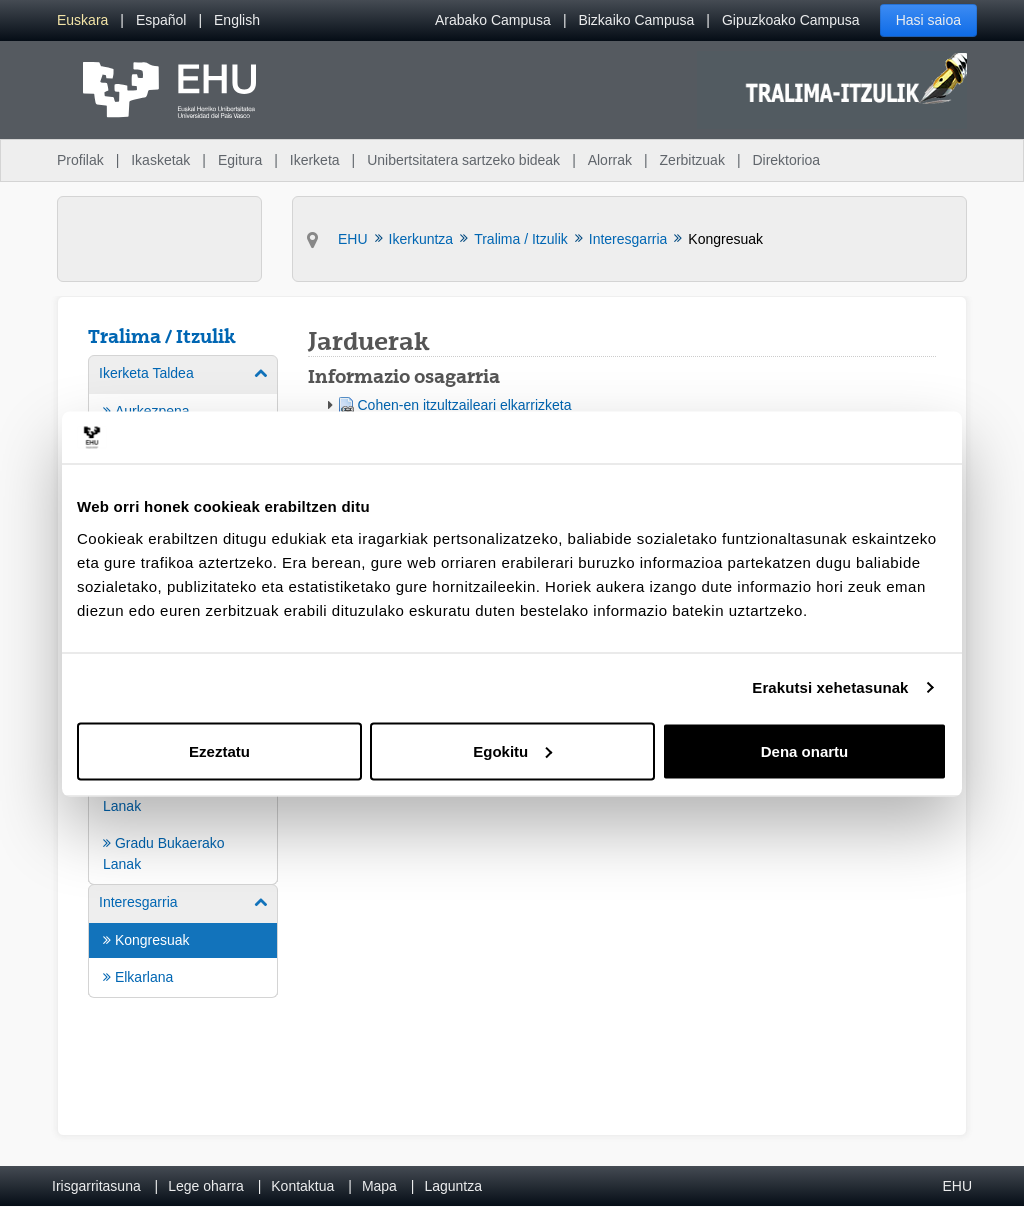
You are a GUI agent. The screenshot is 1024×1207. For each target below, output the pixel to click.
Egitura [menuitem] (240, 160)
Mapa (379, 1186)
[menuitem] (82, 20)
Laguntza (453, 1186)
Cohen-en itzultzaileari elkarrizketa (465, 405)
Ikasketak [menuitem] (160, 160)
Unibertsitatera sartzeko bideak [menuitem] (463, 160)
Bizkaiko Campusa (636, 20)
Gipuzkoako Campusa (791, 20)
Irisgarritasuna (96, 1186)
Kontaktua (302, 1186)
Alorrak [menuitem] (610, 160)
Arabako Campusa (493, 20)
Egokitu (512, 750)
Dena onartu (805, 750)
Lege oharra (206, 1186)
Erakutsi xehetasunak (830, 687)
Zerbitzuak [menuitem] (692, 160)
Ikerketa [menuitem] (315, 160)
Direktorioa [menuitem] (786, 160)
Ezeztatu (219, 750)
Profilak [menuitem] (80, 160)
